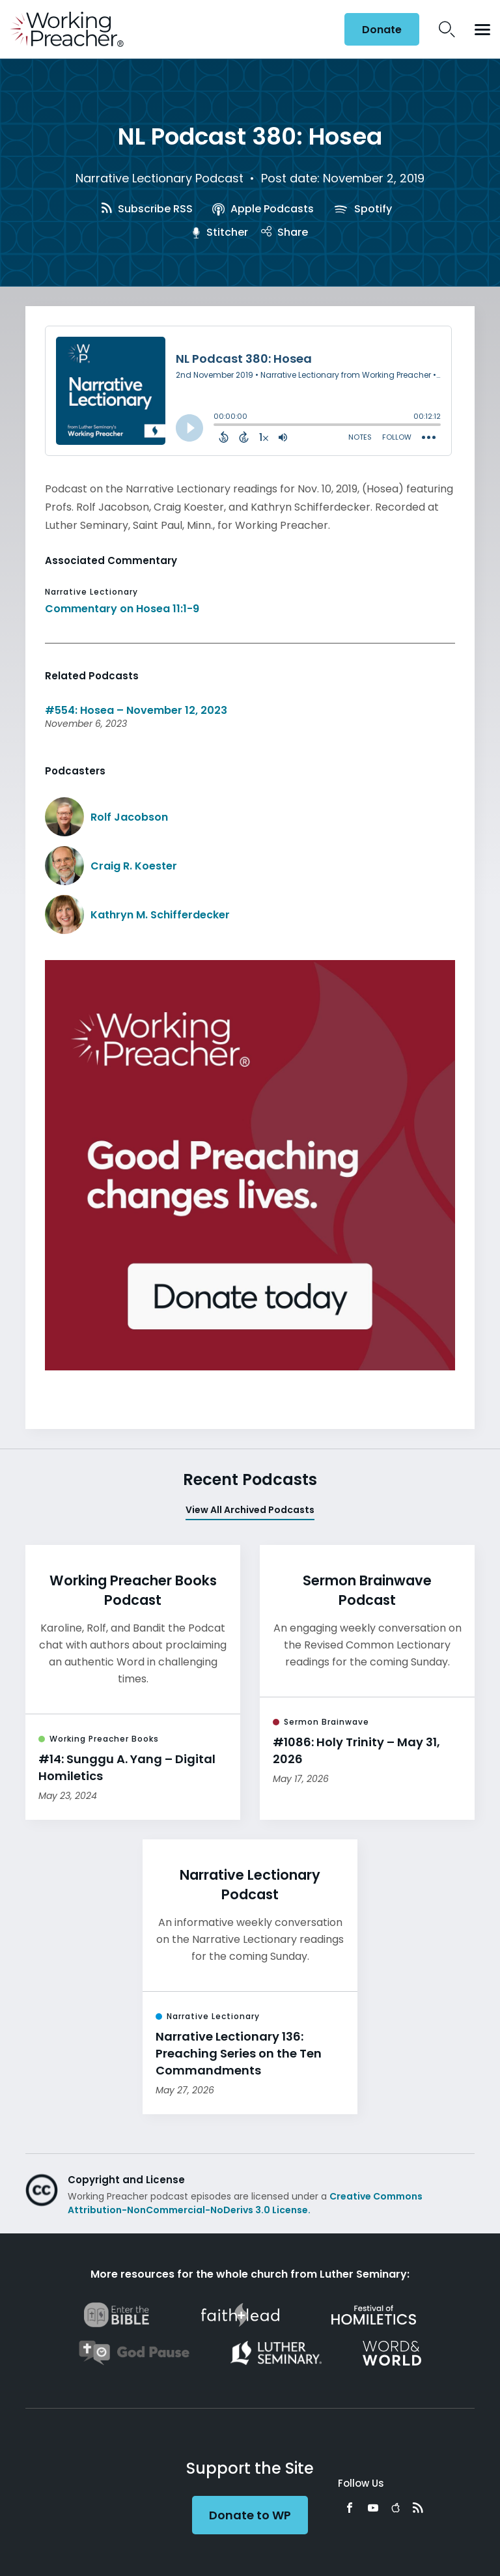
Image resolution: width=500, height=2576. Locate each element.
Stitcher (220, 232)
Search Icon (447, 29)
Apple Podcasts (262, 208)
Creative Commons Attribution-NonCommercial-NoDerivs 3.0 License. (245, 2203)
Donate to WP (250, 2515)
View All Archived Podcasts (250, 1509)
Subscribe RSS (147, 208)
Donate (382, 29)
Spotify (362, 208)
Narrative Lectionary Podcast (159, 178)
